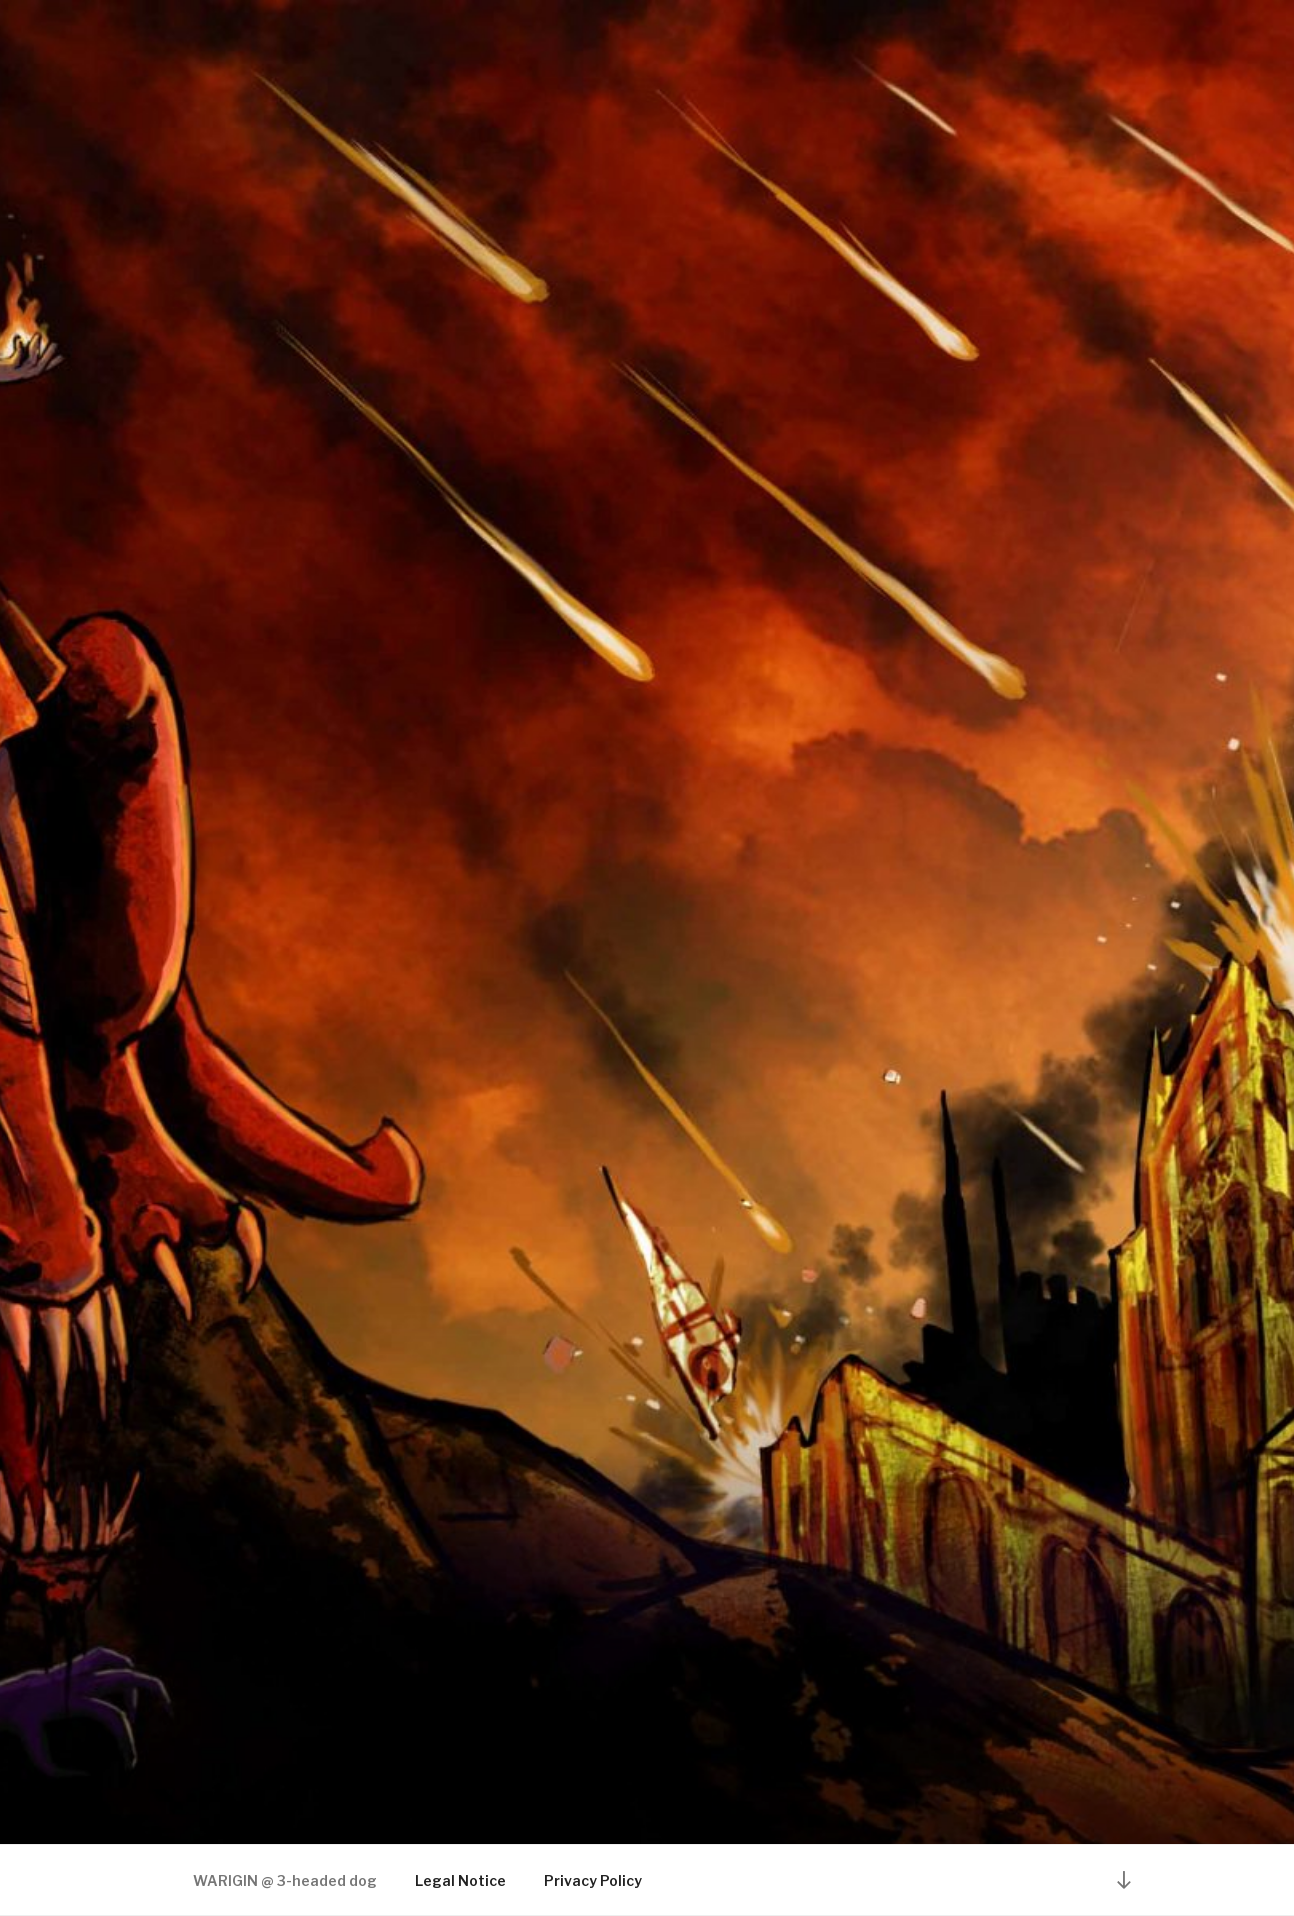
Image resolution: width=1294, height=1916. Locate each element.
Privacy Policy (593, 1880)
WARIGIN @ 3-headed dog (285, 1880)
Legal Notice (460, 1880)
